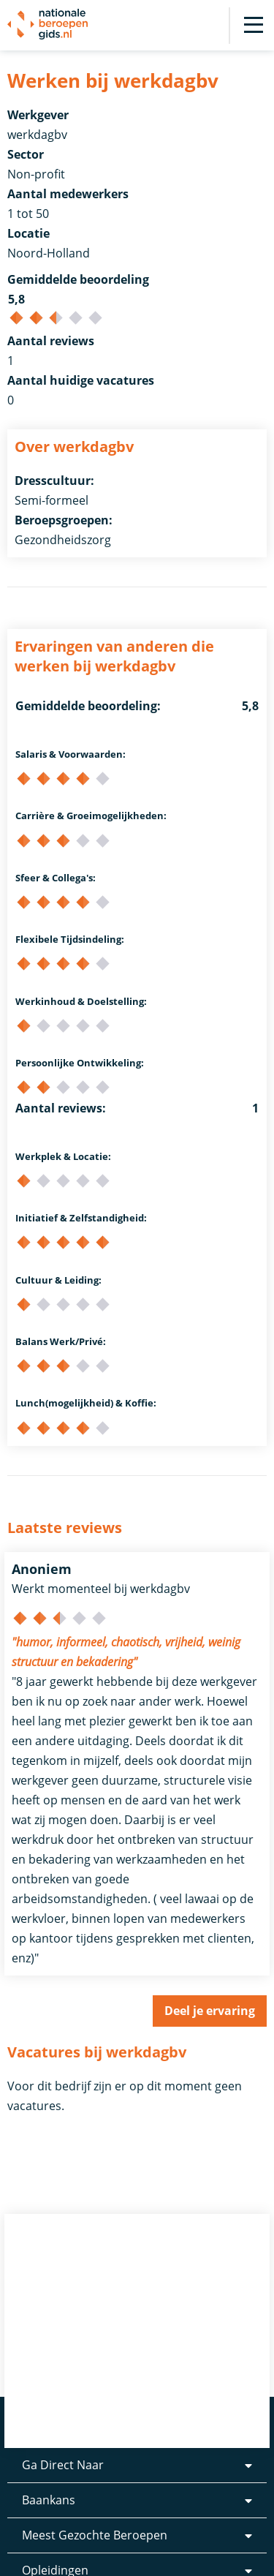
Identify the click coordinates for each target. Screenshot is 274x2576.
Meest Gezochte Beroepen (94, 2535)
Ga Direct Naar (63, 2465)
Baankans (48, 2500)
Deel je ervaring (209, 2011)
